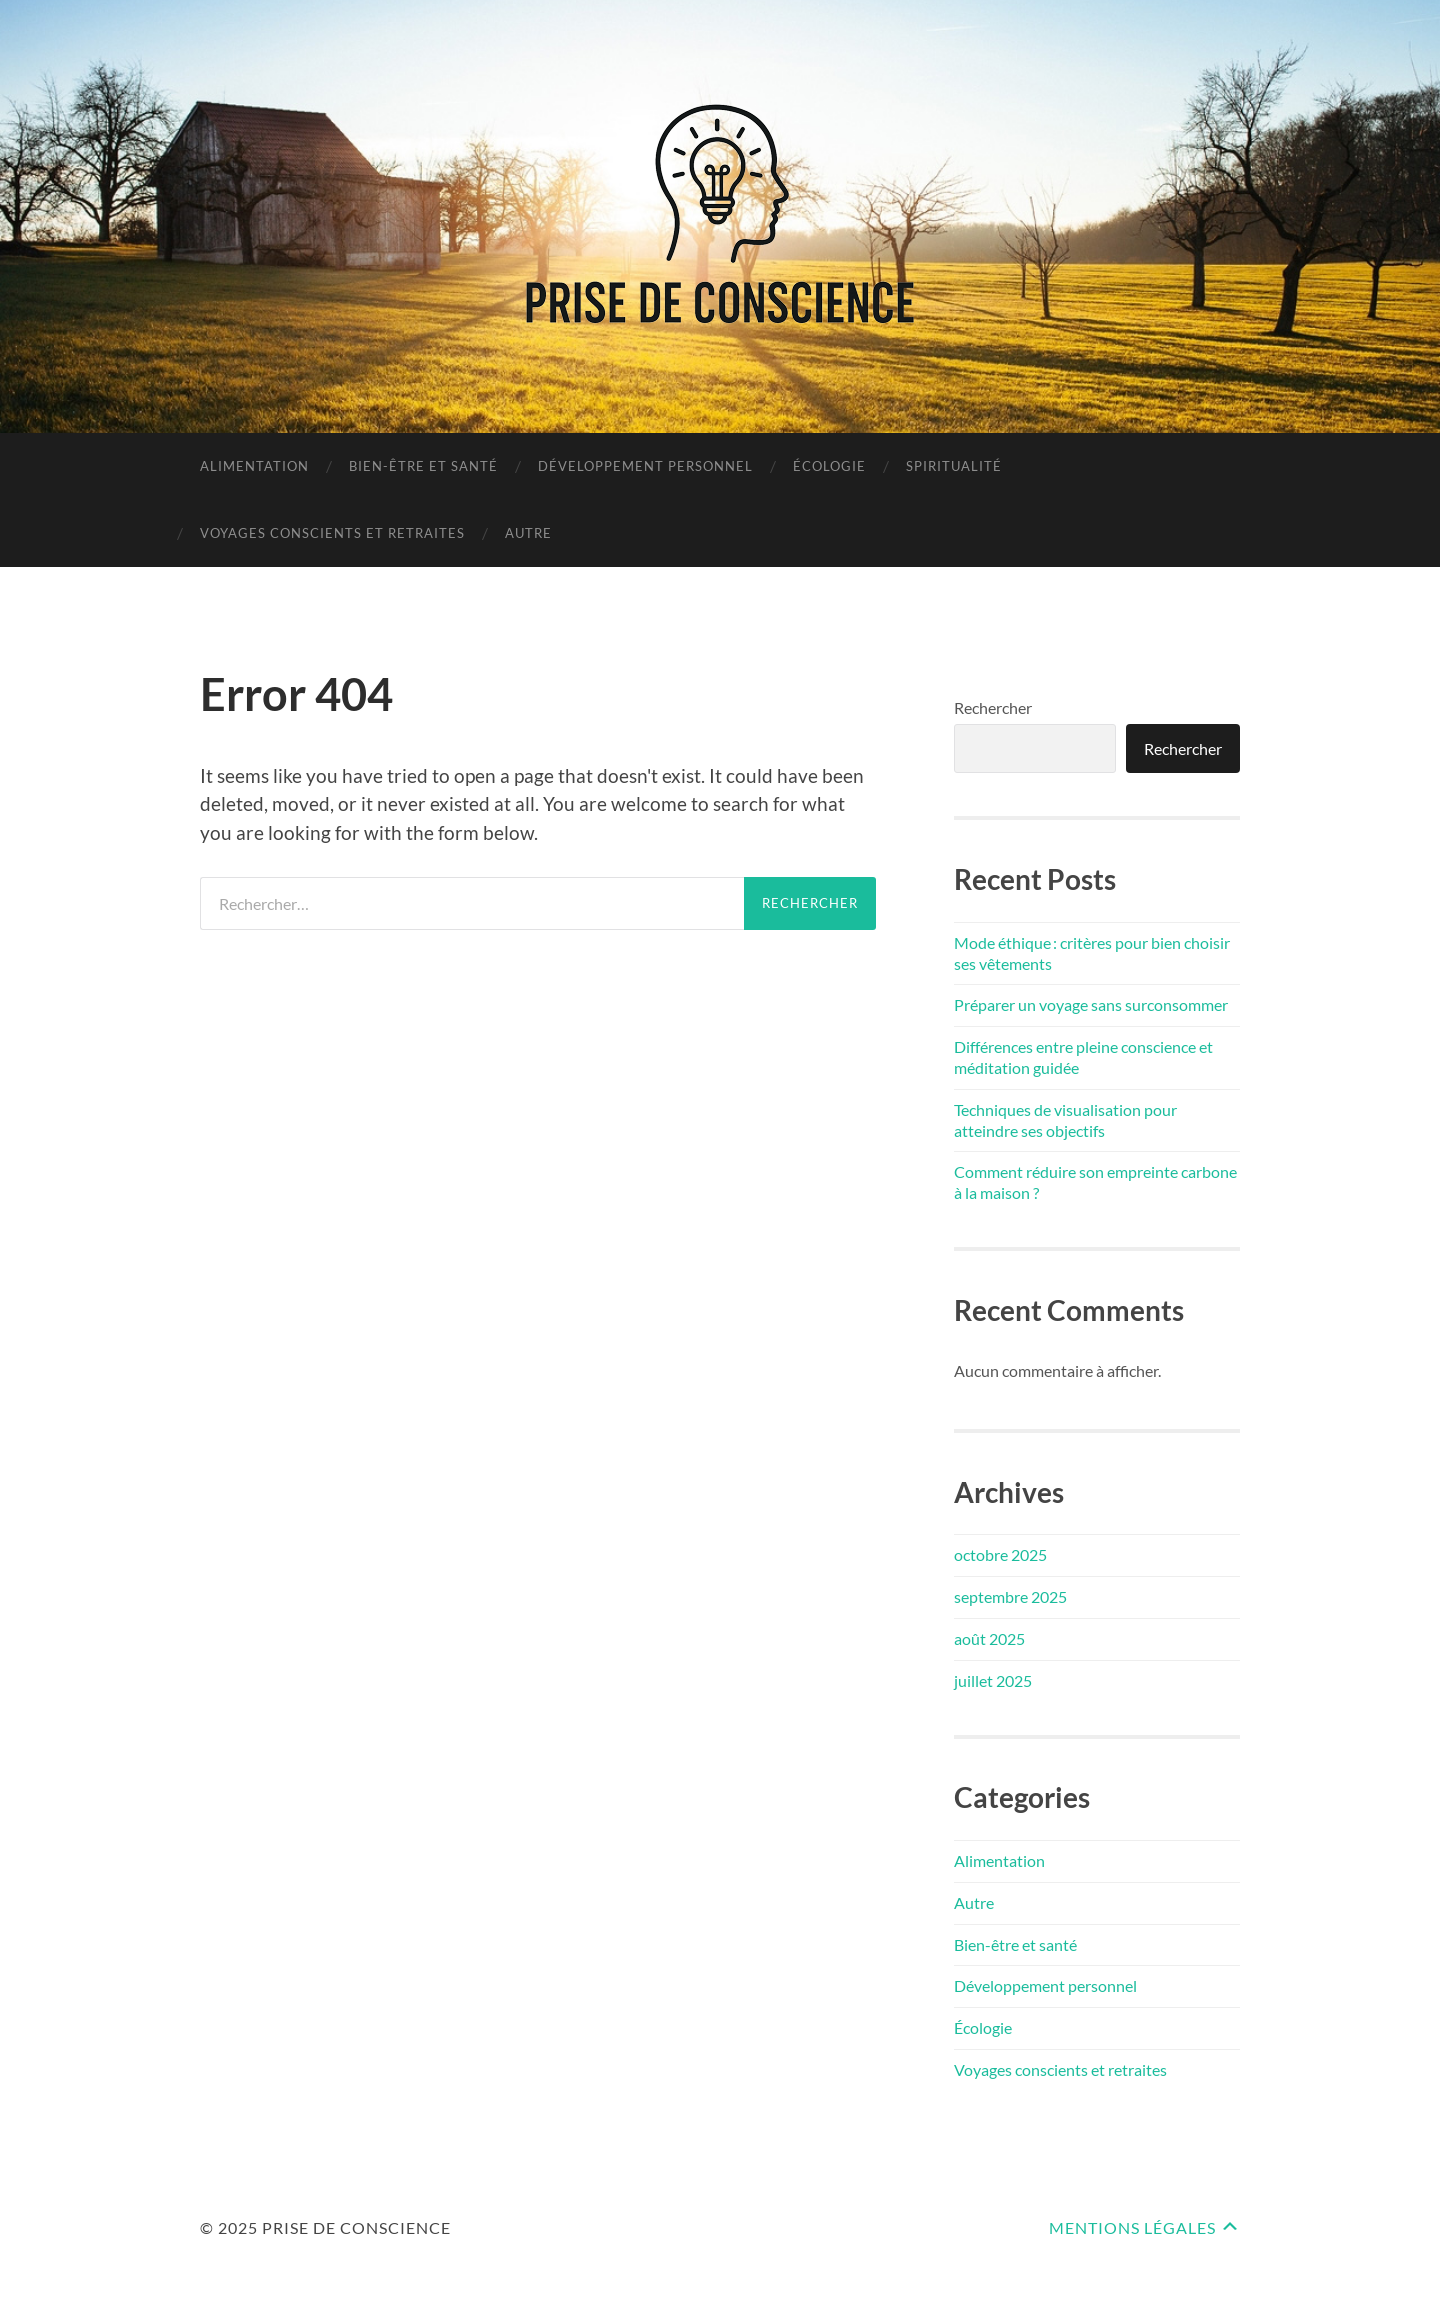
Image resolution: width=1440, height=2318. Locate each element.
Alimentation (254, 466)
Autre (528, 533)
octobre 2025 (1000, 1554)
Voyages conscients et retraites (332, 533)
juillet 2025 (993, 1680)
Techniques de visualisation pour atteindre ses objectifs (1065, 1120)
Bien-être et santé (423, 466)
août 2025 (989, 1638)
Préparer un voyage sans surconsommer (1091, 1004)
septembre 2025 (1010, 1596)
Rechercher (993, 707)
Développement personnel (645, 466)
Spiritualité (954, 466)
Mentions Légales (1132, 2227)
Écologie (829, 466)
